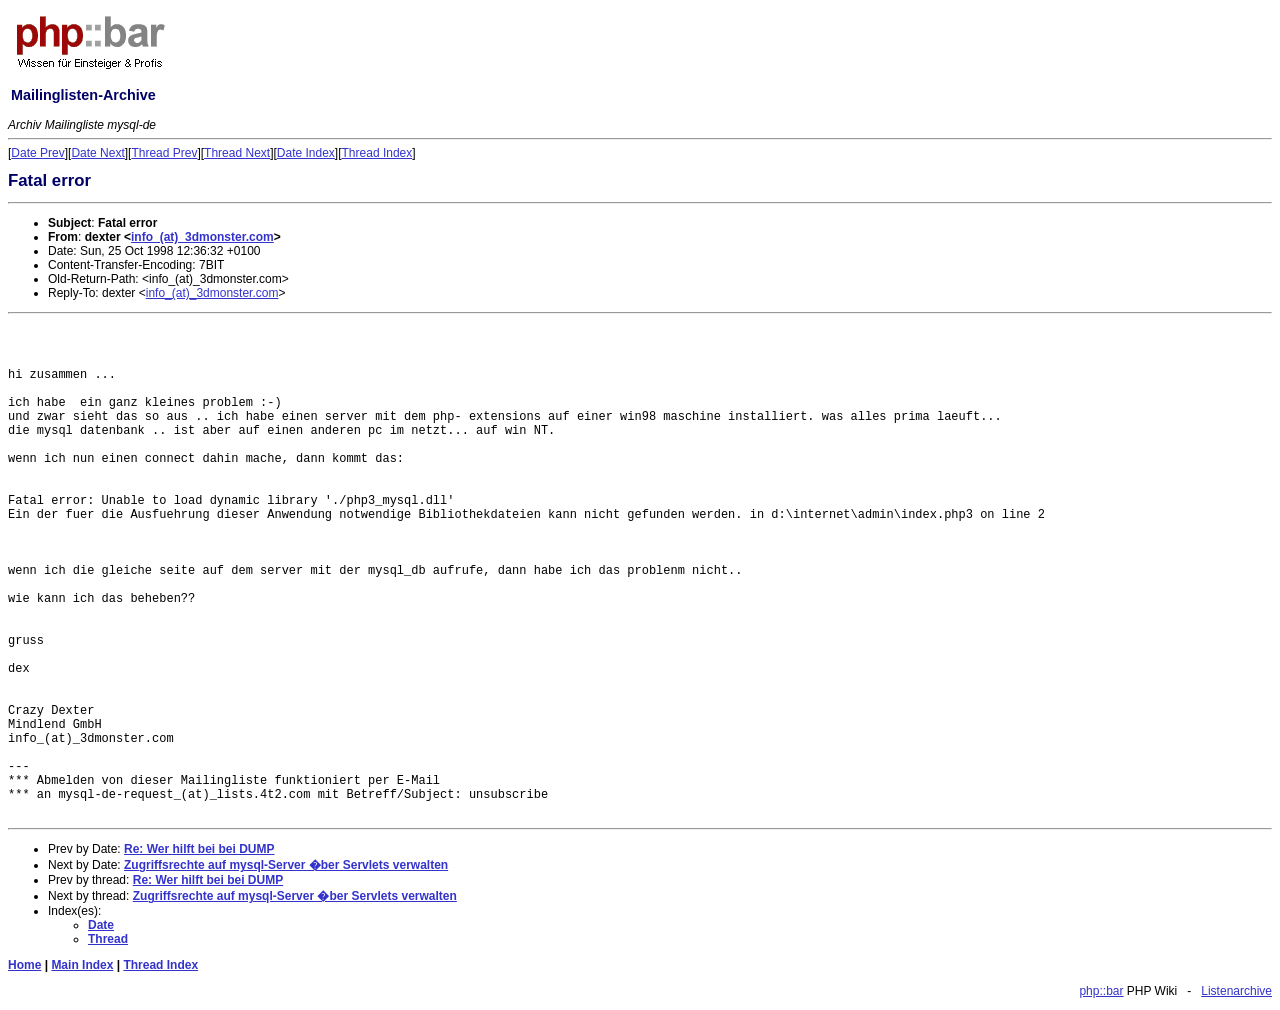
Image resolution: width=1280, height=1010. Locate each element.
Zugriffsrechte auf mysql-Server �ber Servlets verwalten (286, 865)
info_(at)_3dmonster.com (202, 237)
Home (24, 965)
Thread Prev (164, 153)
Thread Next (237, 153)
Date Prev (37, 153)
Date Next (97, 153)
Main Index (82, 965)
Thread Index (377, 153)
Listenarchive (1236, 991)
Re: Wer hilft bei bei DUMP (199, 849)
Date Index (306, 153)
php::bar (1101, 991)
